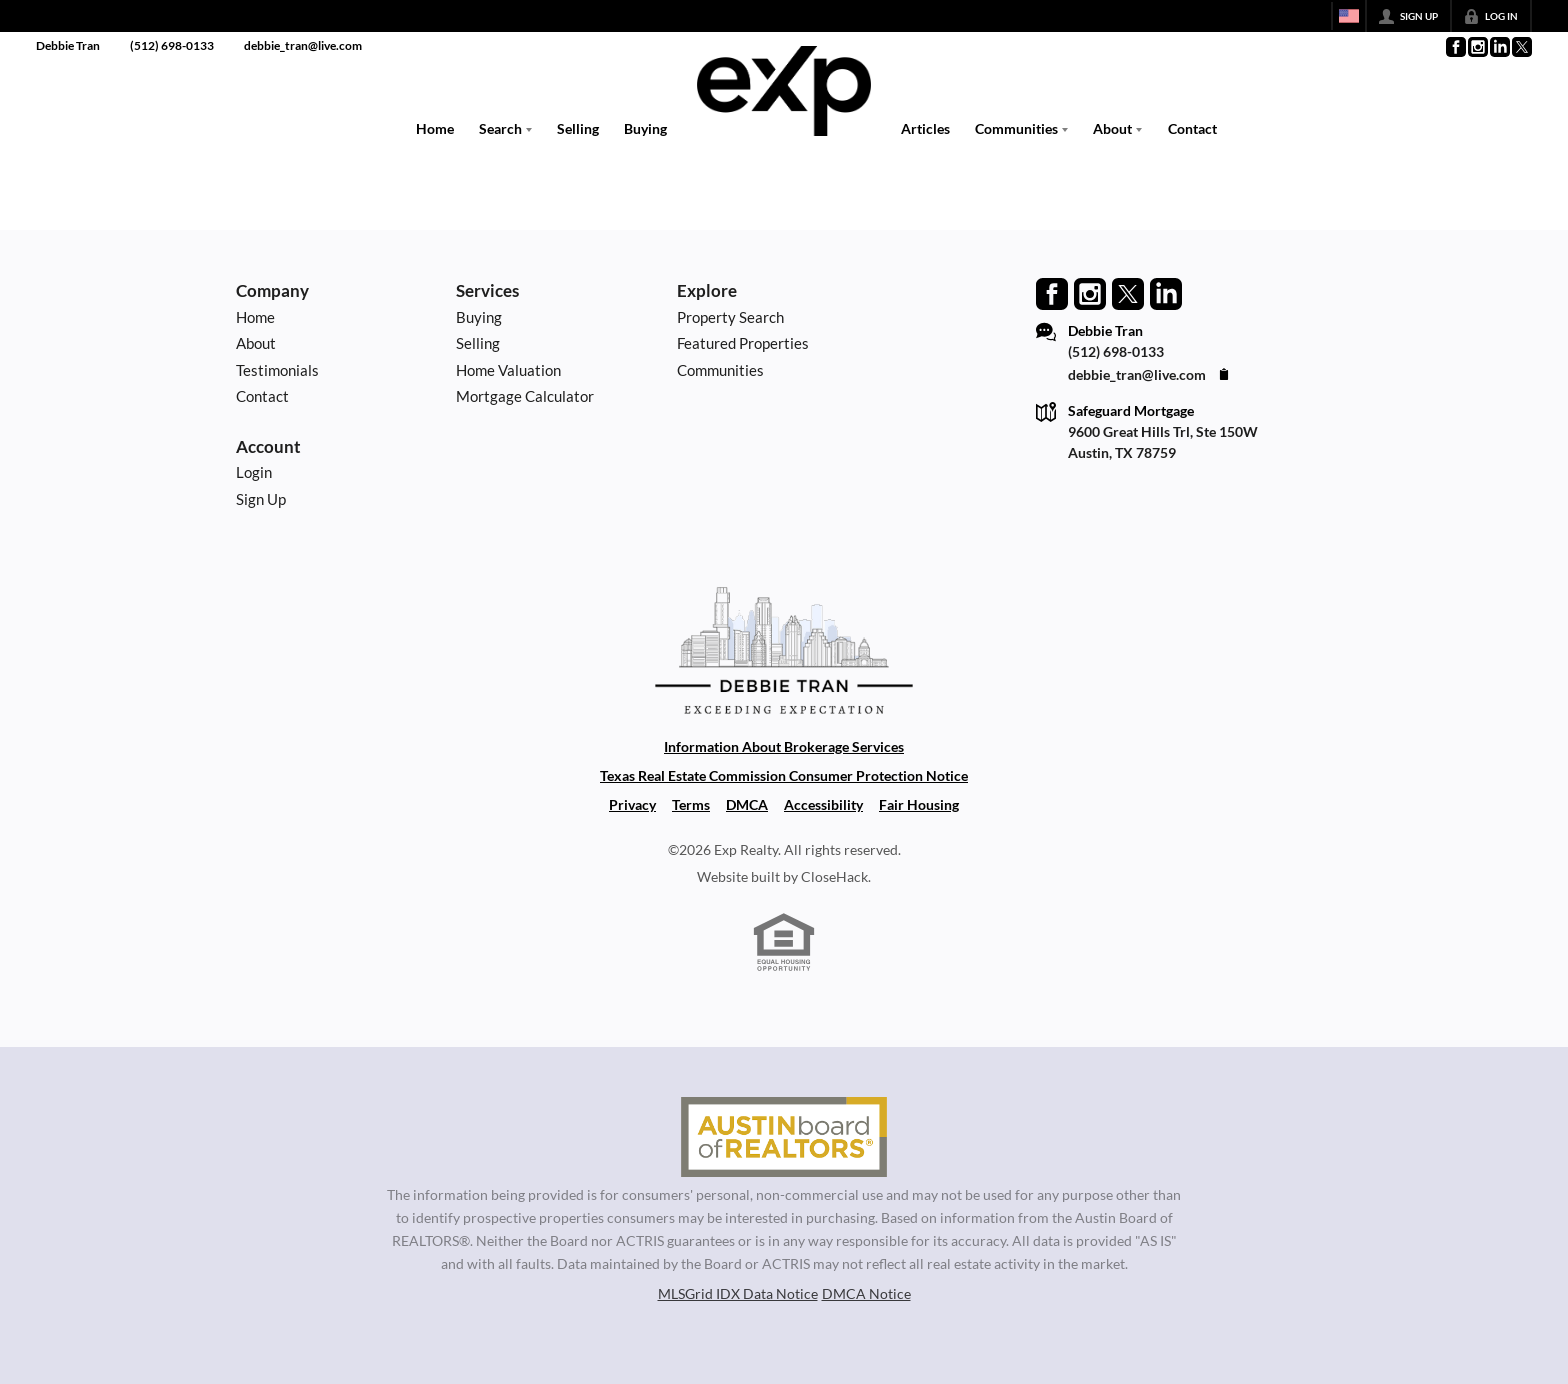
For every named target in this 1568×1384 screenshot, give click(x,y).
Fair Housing (919, 804)
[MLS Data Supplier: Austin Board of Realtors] (783, 1137)
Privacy (632, 804)
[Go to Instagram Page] (1477, 47)
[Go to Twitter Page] (1521, 47)
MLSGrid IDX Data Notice (738, 1293)
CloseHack (834, 876)
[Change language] (1349, 16)
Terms (691, 804)
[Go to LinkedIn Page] (1499, 47)
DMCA (747, 804)
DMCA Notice (866, 1293)
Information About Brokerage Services (784, 746)
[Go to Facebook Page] (1455, 47)
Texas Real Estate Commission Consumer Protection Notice (784, 775)
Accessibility (823, 804)
